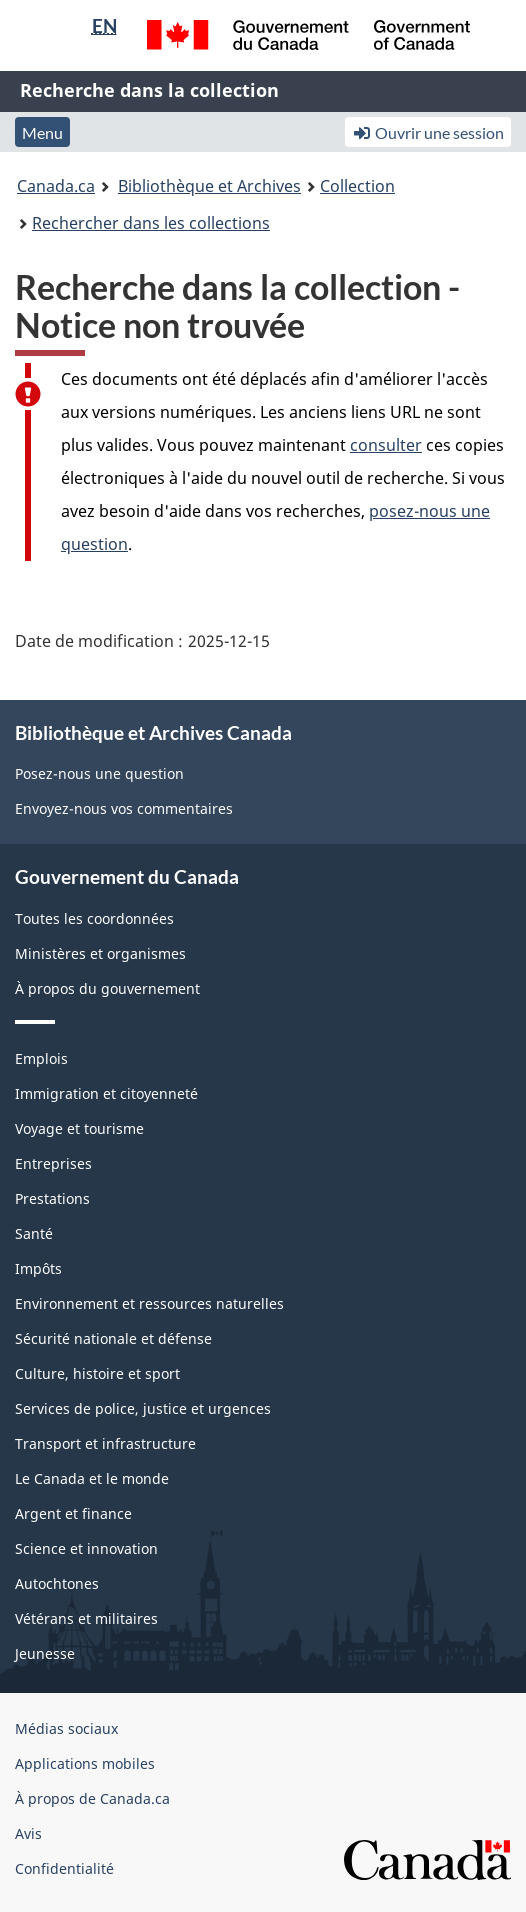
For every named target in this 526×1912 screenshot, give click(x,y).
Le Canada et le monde (92, 1478)
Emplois (41, 1058)
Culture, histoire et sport (97, 1373)
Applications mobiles (85, 1763)
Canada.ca (56, 186)
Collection (357, 186)
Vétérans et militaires (86, 1618)
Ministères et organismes (100, 953)
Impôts (38, 1268)
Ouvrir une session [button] (428, 132)
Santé (34, 1233)
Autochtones (57, 1583)
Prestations (52, 1198)
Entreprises (53, 1163)
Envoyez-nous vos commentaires (124, 808)
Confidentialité (64, 1868)
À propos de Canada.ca (92, 1798)
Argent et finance (73, 1513)
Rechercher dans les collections (151, 223)
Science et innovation (86, 1548)
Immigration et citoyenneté (106, 1093)
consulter (386, 445)
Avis (28, 1833)
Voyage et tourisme (79, 1128)
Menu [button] (42, 132)
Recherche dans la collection (149, 90)
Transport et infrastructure (105, 1443)
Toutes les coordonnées (94, 918)
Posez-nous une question (99, 773)
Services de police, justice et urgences (143, 1408)
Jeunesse (45, 1653)
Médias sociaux (66, 1728)
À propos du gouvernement (107, 988)
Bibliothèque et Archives (209, 186)
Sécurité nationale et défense (113, 1338)
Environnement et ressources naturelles (149, 1303)
